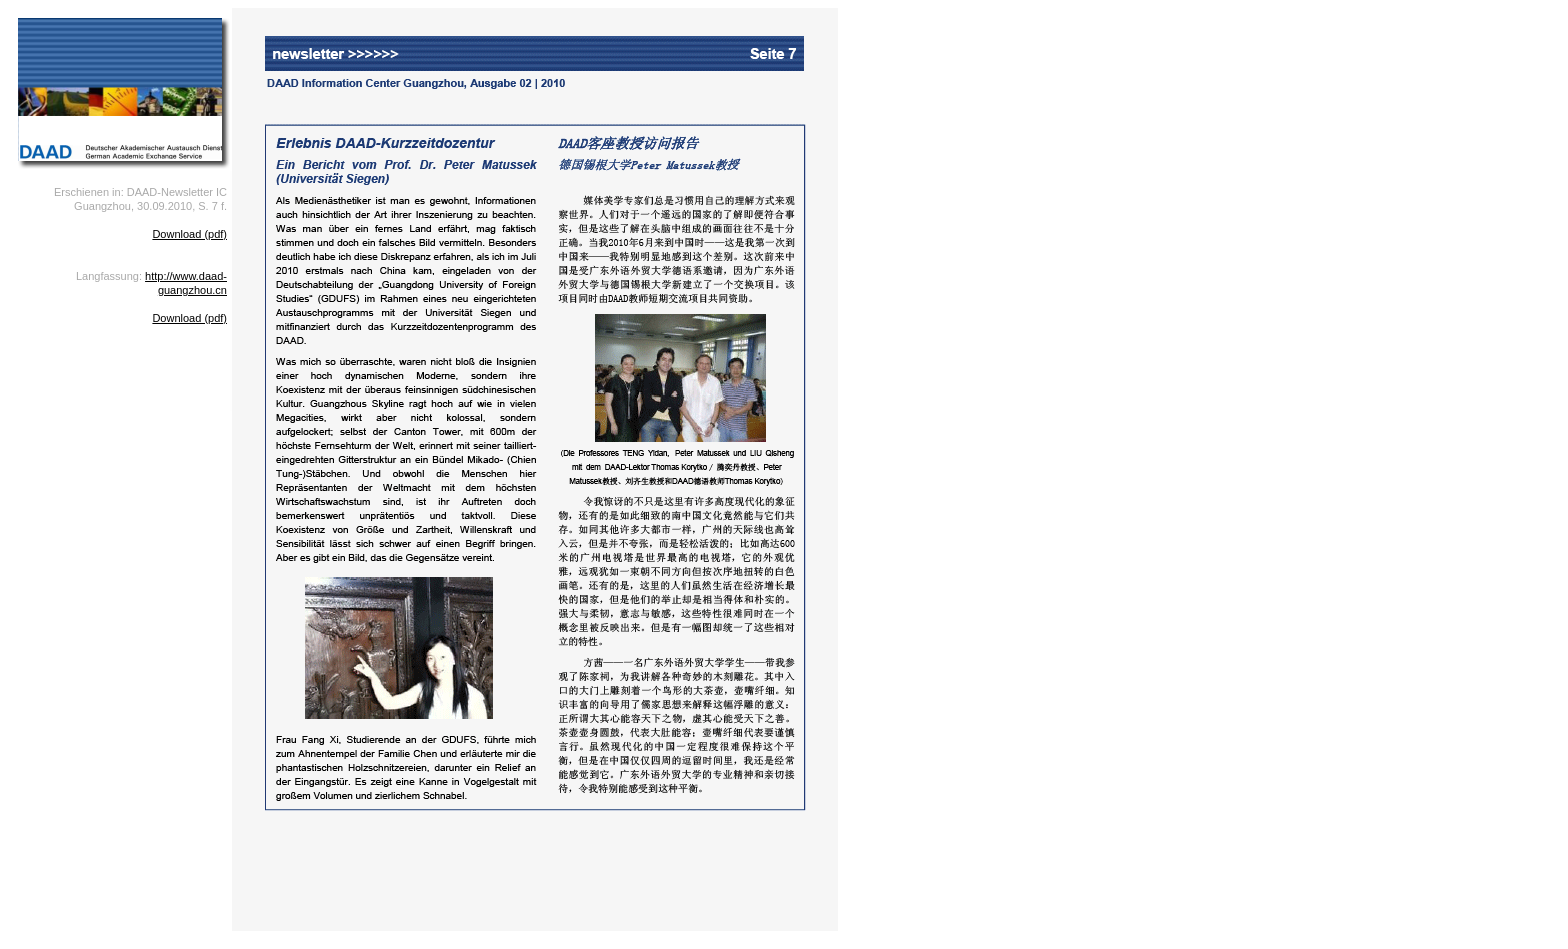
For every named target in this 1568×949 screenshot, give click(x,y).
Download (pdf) (189, 234)
